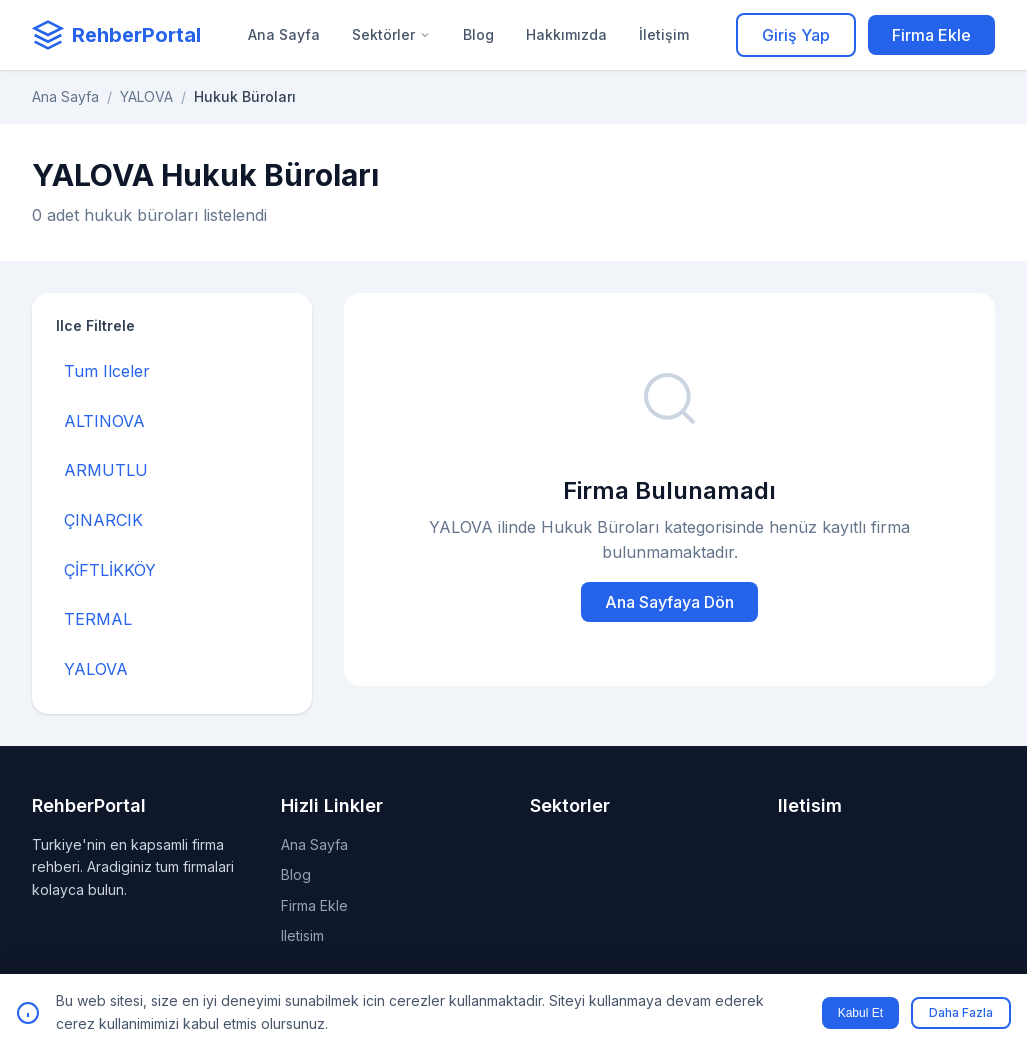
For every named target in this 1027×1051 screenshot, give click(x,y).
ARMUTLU (106, 470)
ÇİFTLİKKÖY (110, 570)
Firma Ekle (931, 35)
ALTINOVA (104, 421)
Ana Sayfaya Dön (669, 602)
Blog (478, 34)
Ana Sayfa (284, 34)
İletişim (664, 34)
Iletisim (302, 935)
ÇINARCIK (103, 520)
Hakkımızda (566, 34)
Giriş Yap (796, 35)
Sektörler (391, 34)
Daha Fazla (961, 1012)
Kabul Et (860, 1013)
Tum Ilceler (107, 371)
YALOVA (146, 96)
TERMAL (98, 619)
